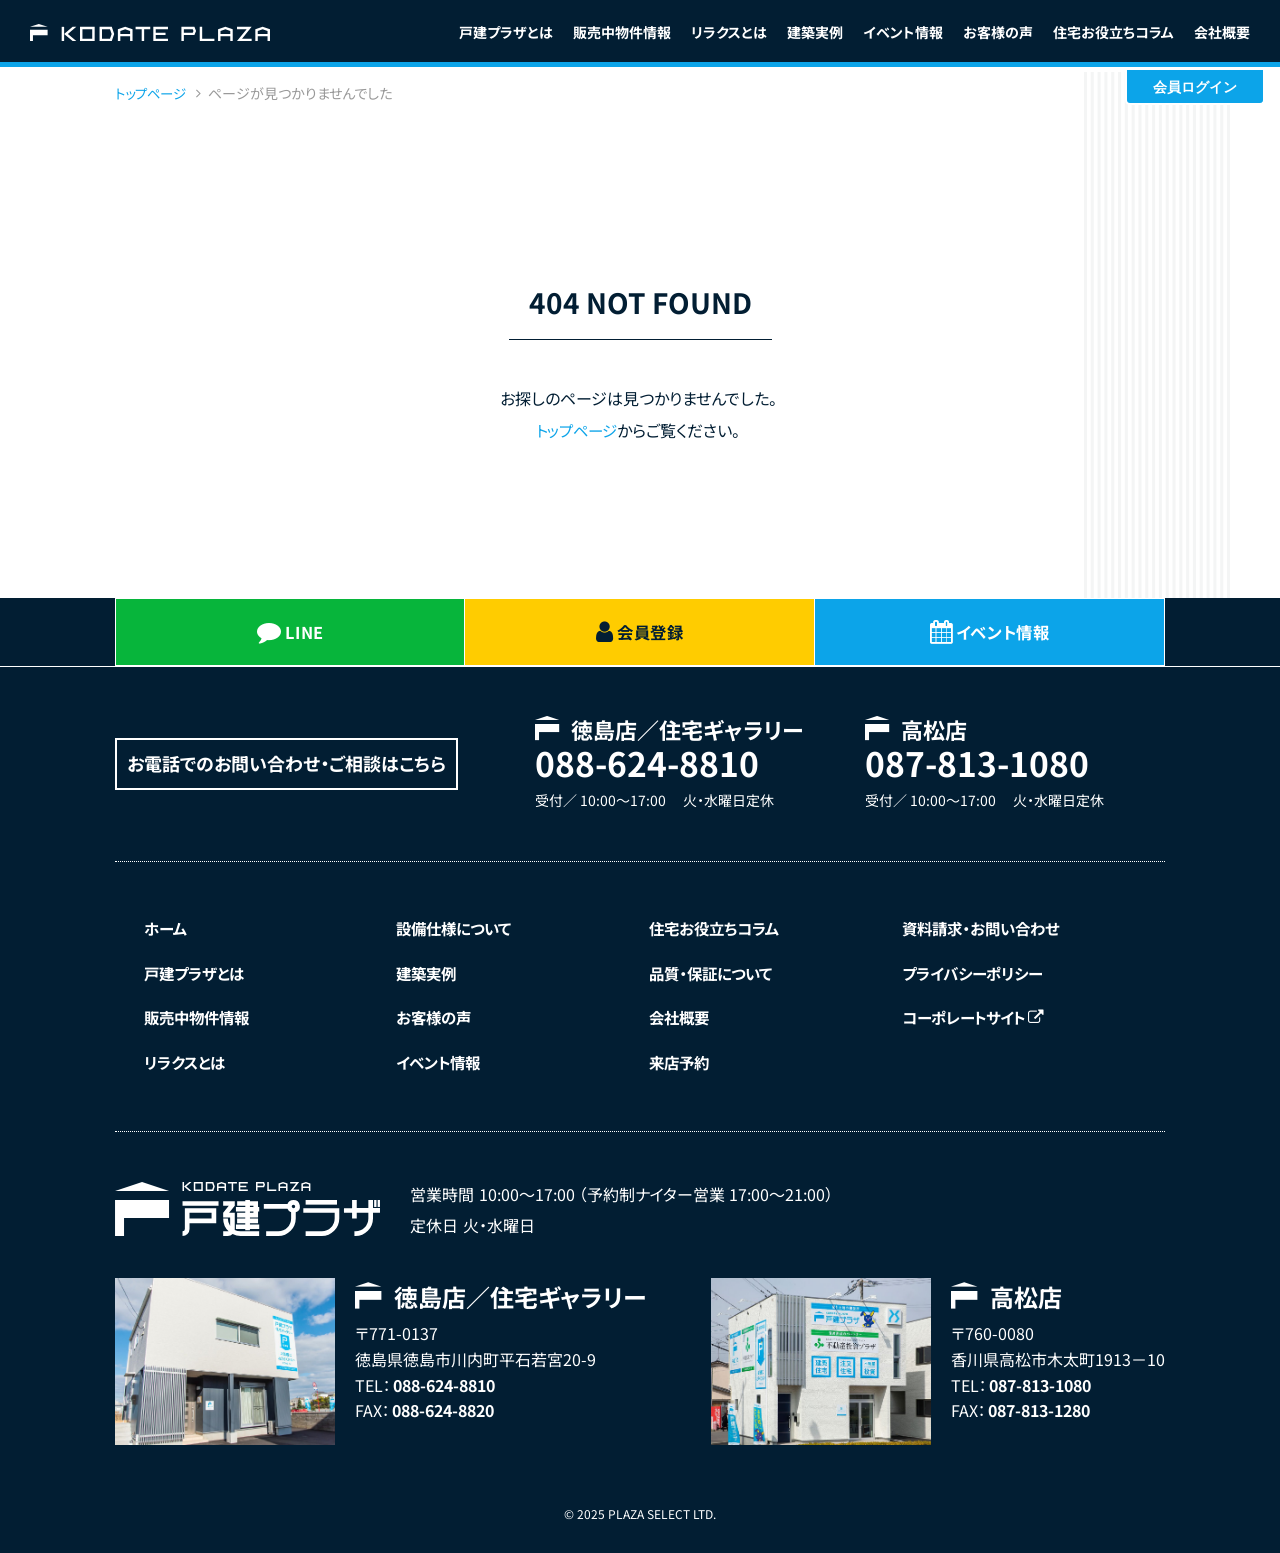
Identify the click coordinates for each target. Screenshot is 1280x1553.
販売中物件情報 (622, 32)
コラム (1113, 32)
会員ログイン (1195, 87)
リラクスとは (729, 32)
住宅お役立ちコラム (720, 924)
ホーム (168, 924)
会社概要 (1222, 32)
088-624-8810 (642, 759)
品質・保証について (716, 970)
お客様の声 (998, 32)
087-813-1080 (972, 759)
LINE (290, 629)
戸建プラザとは (506, 32)
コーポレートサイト (979, 1016)
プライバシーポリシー (978, 970)
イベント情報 (903, 32)
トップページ (576, 430)
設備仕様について (459, 924)
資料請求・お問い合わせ (986, 924)
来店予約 (683, 1061)
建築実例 (815, 32)
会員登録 (639, 629)
